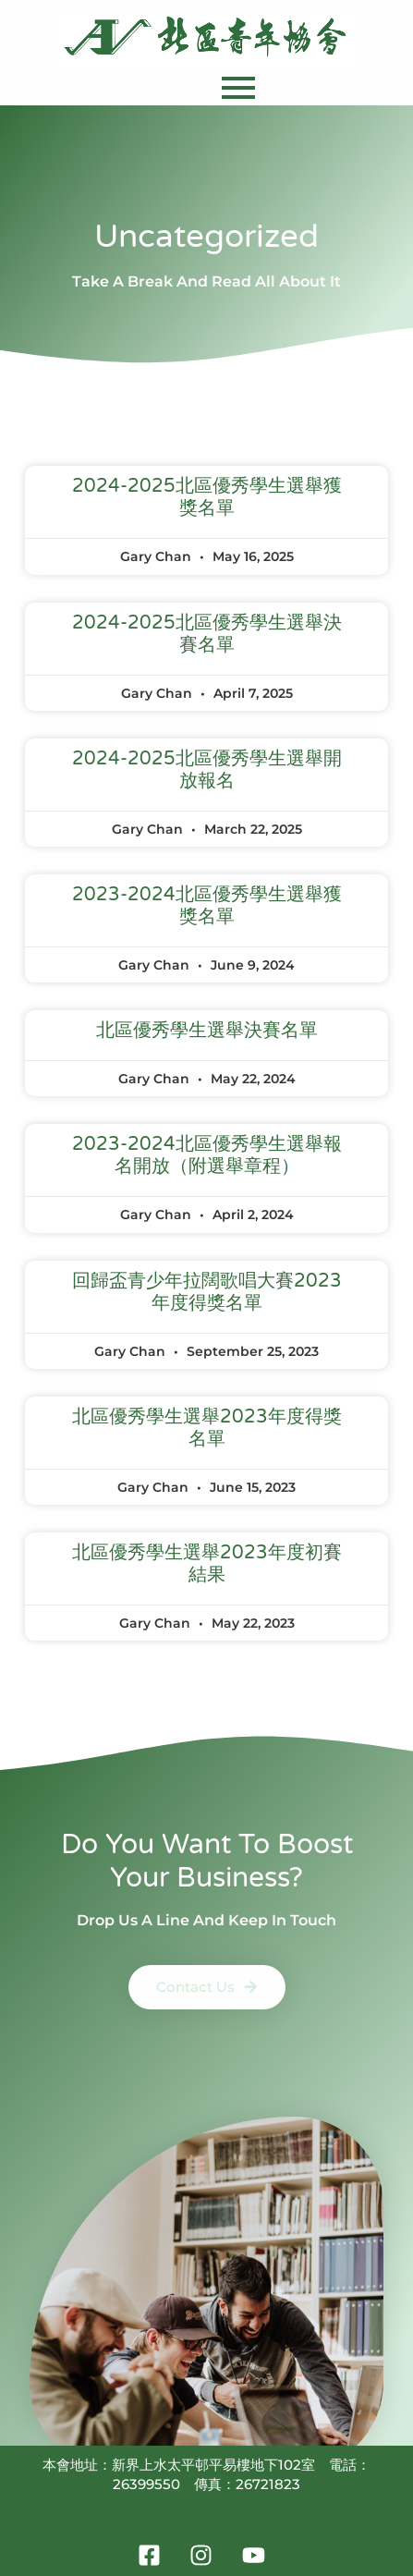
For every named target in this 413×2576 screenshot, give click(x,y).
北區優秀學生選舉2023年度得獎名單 (207, 1428)
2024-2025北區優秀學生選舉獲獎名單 (207, 497)
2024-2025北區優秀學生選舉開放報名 (207, 770)
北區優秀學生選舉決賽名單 (207, 1030)
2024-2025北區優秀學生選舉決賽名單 (207, 634)
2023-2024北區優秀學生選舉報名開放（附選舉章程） (207, 1155)
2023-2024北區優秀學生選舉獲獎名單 (207, 906)
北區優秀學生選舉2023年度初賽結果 (207, 1564)
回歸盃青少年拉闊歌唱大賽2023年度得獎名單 (207, 1292)
